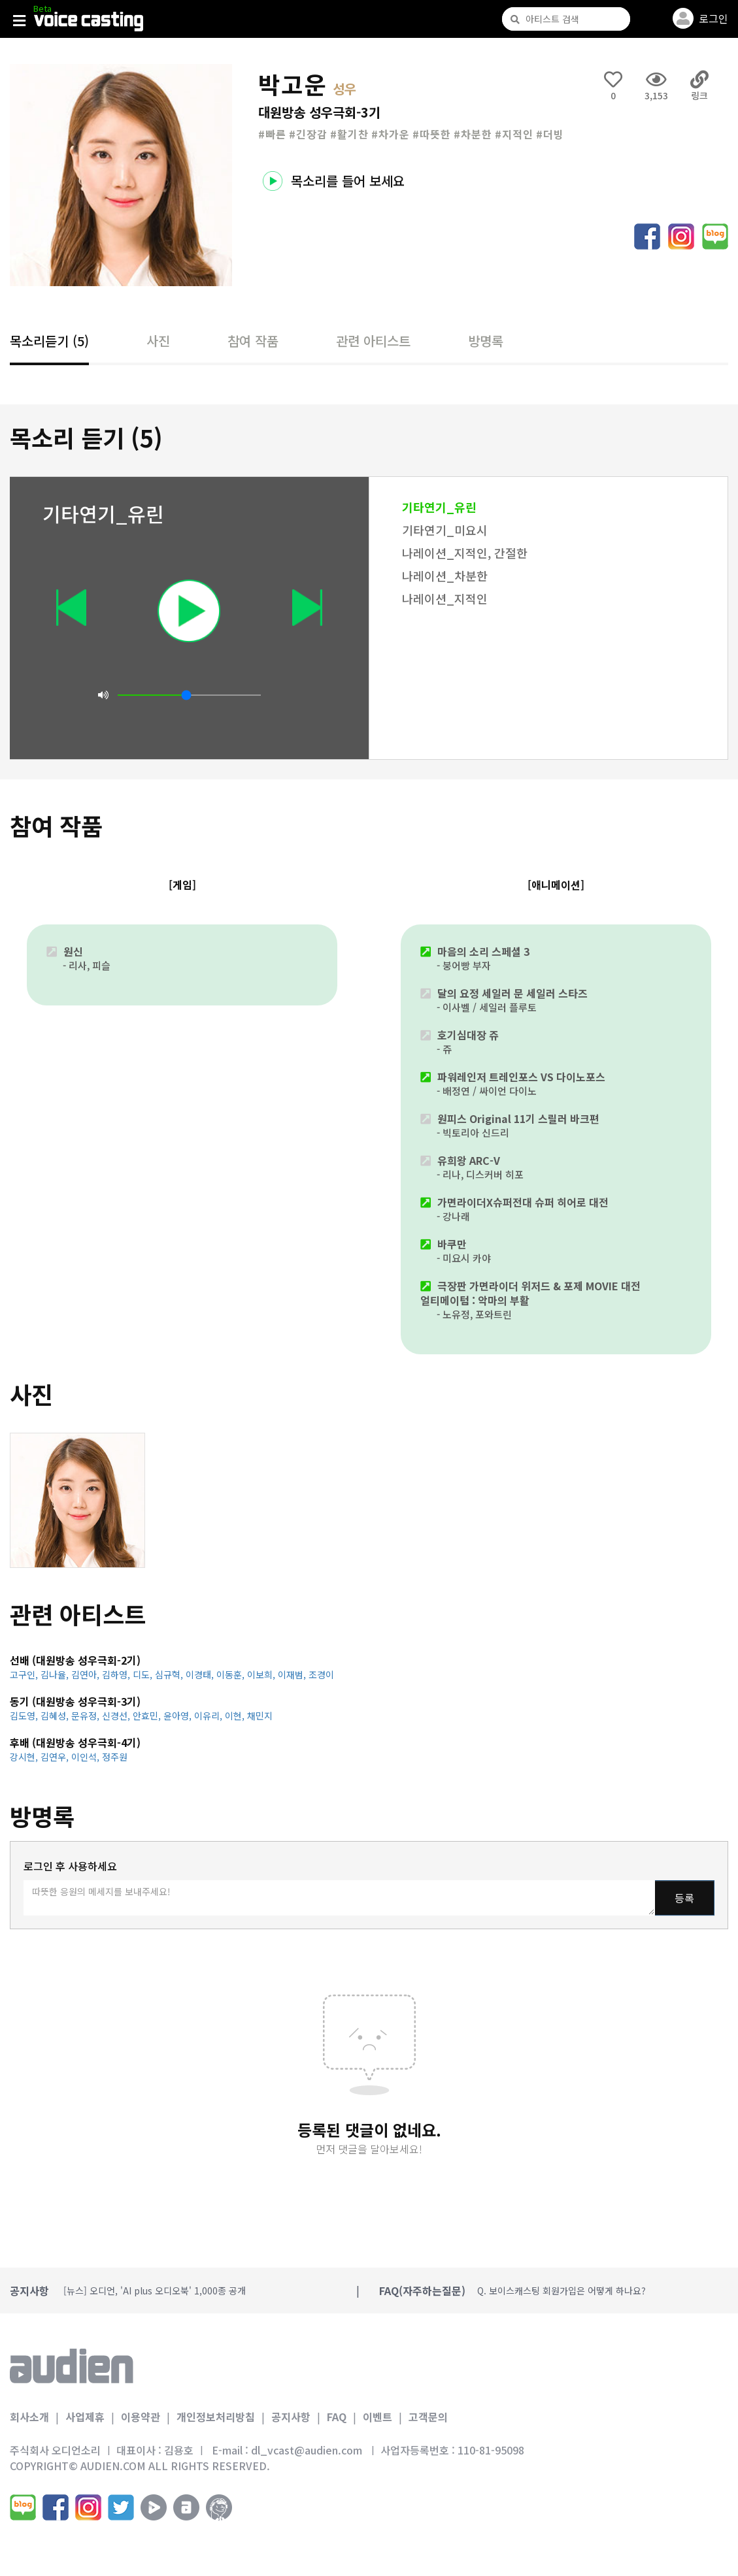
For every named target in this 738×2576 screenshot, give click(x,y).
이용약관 (140, 2416)
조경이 (321, 1674)
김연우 (56, 1756)
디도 (144, 1674)
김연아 (86, 1674)
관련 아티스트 (373, 340)
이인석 (86, 1756)
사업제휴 (85, 2416)
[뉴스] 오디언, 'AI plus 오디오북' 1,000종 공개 (154, 2290)
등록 (684, 1898)
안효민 (148, 1715)
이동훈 (231, 1674)
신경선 (117, 1715)
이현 (236, 1715)
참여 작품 (252, 340)
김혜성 (56, 1715)
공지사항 (290, 2416)
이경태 (201, 1674)
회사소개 (29, 2416)
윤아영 (178, 1715)
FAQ (336, 2416)
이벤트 (377, 2416)
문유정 (86, 1715)
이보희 (262, 1674)
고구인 (25, 1674)
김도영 (25, 1715)
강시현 (25, 1756)
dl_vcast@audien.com (306, 2450)
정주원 (114, 1756)
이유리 (209, 1715)
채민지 (260, 1715)
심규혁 (170, 1674)
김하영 (117, 1674)
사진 (158, 340)
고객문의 (428, 2416)
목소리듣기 (49, 340)
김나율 (56, 1674)
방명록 (485, 340)
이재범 (293, 1674)
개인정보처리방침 (215, 2416)
